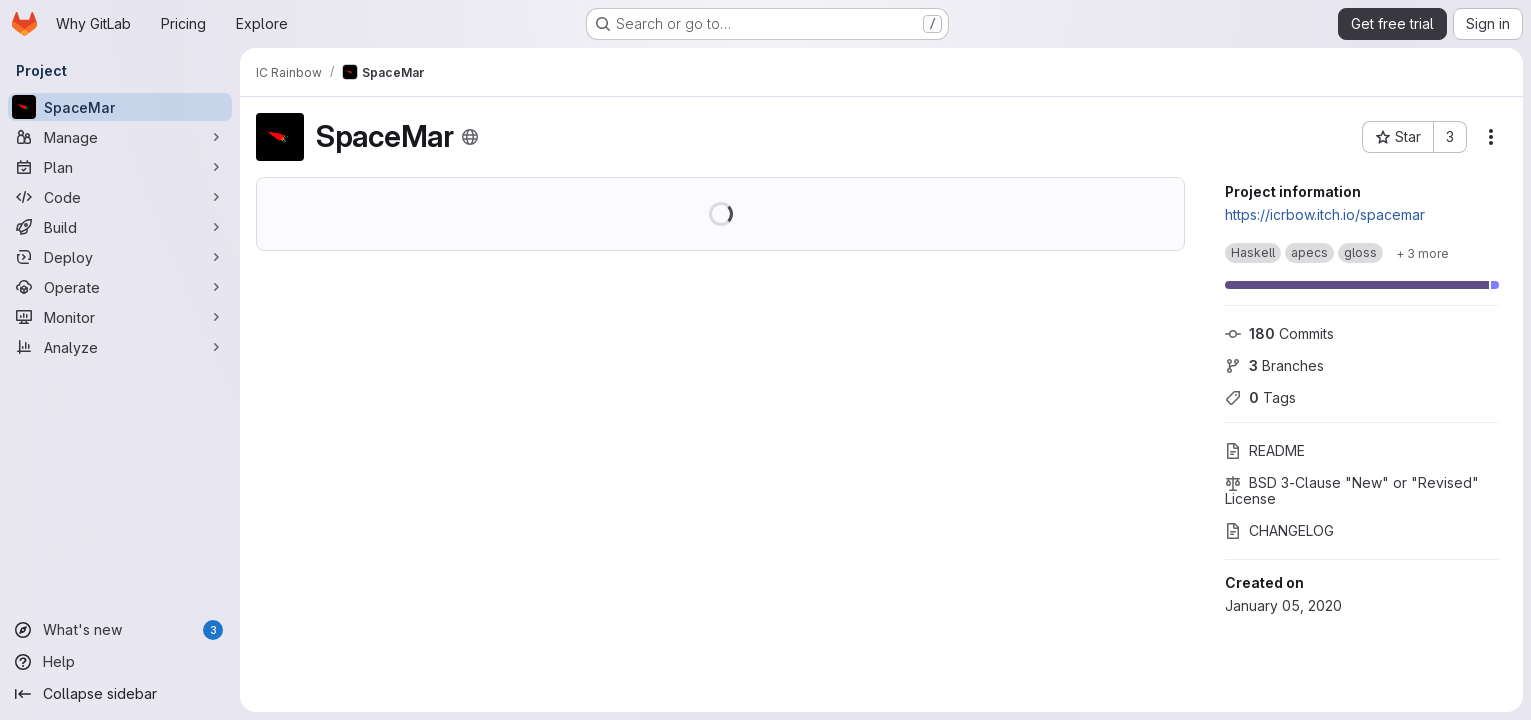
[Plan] (120, 167)
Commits (1279, 333)
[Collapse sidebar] (120, 694)
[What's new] (120, 630)
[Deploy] (120, 257)
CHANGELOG (1279, 530)
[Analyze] (120, 347)
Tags (1260, 397)
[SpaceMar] (120, 107)
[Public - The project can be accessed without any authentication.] (470, 137)
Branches (1274, 365)
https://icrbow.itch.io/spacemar (1325, 214)
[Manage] (120, 137)
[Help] (120, 662)
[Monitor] (120, 317)
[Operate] (120, 287)
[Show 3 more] (1422, 253)
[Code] (120, 197)
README (1265, 450)
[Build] (120, 227)
